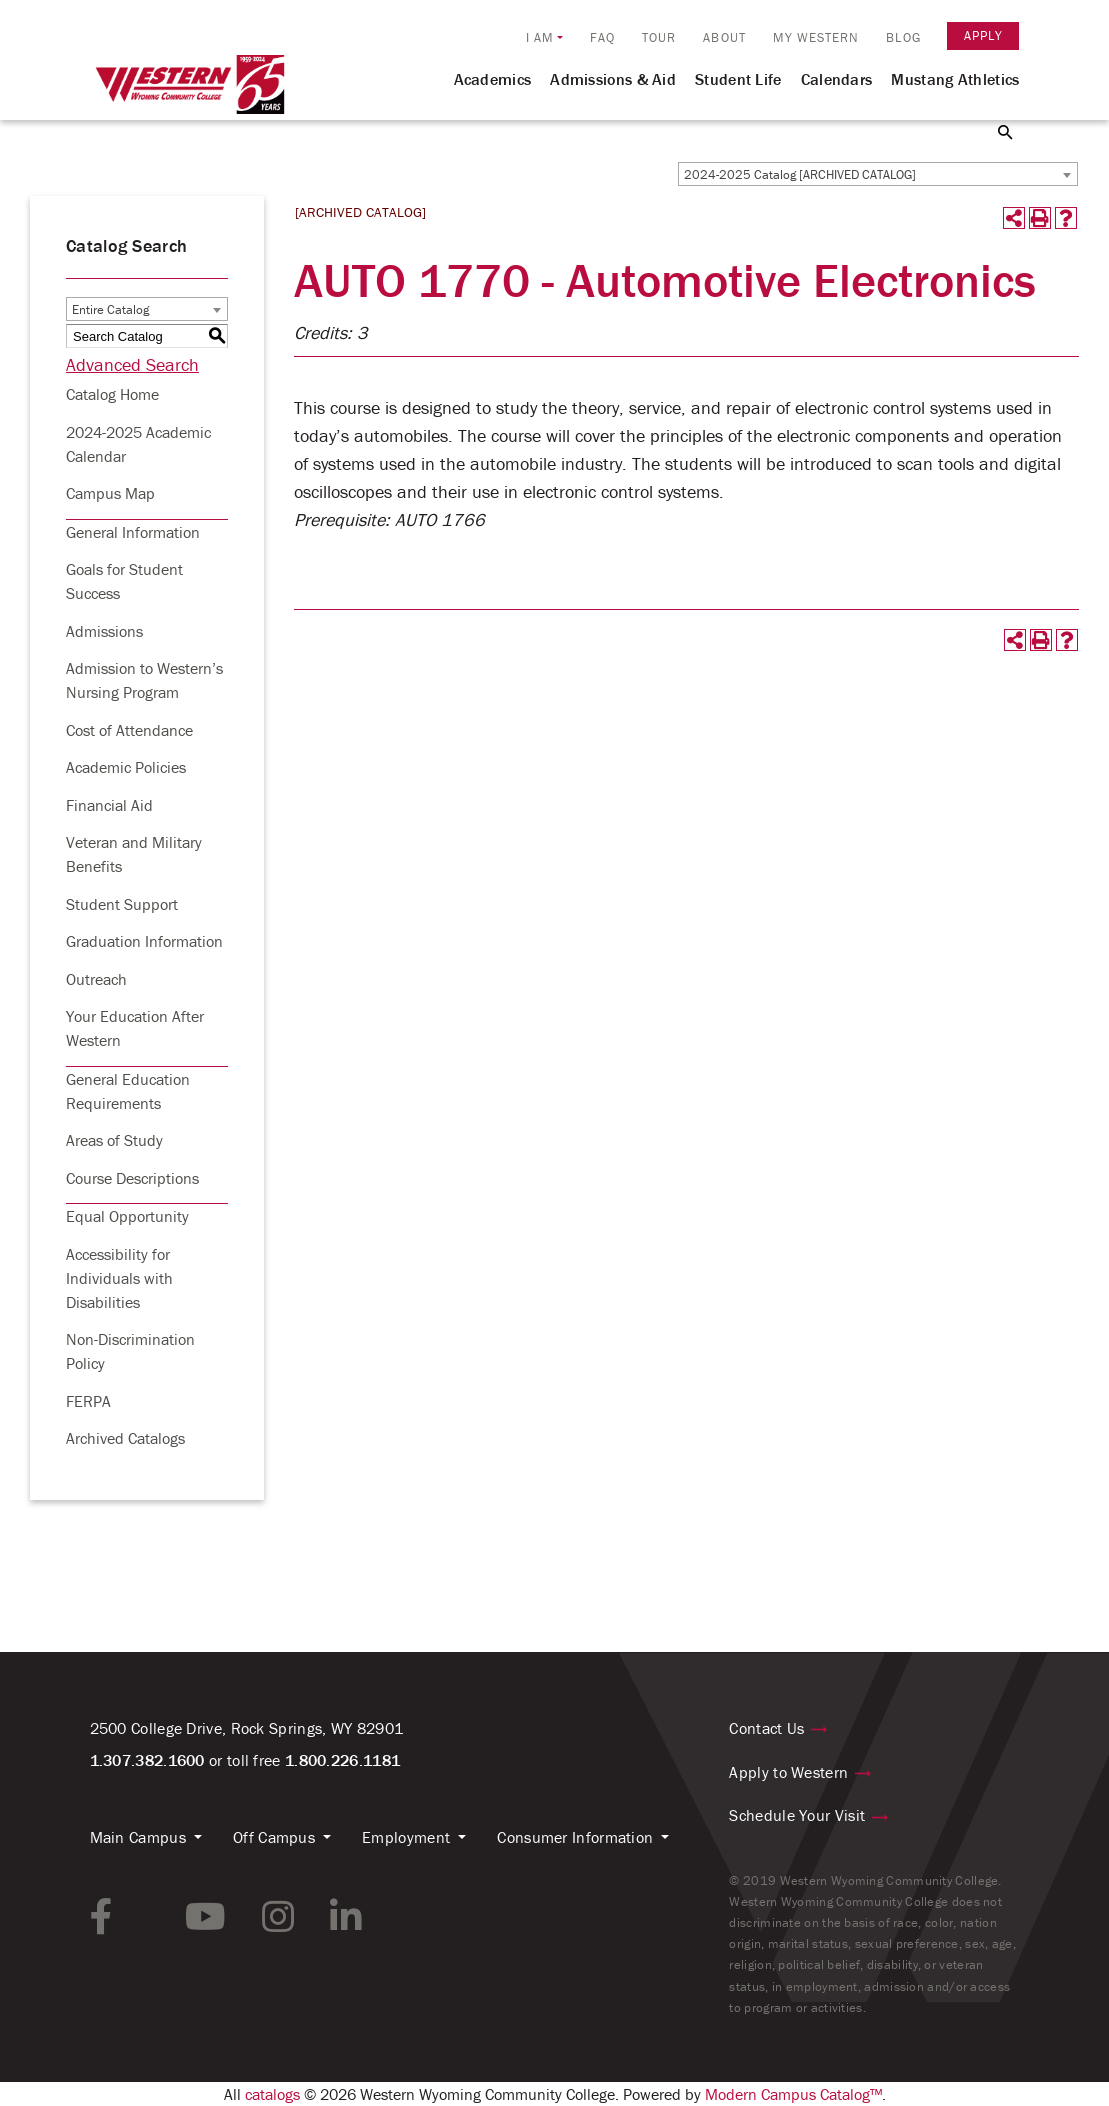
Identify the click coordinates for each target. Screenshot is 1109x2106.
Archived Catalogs (125, 1438)
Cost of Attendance (129, 730)
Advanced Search (132, 364)
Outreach (96, 979)
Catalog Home (112, 394)
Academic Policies (126, 767)
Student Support (122, 904)
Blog (903, 37)
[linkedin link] (346, 1917)
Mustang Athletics (955, 79)
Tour (659, 37)
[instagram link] (278, 1917)
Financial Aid (109, 805)
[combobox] (878, 174)
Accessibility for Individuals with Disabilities (119, 1278)
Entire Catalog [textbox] (110, 309)
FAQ (602, 37)
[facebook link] (101, 1917)
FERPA (88, 1401)
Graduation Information (144, 941)
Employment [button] (406, 1837)
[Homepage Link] (190, 93)
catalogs (272, 2094)
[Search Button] (993, 131)
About (724, 37)
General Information (133, 532)
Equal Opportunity (127, 1216)
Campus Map (110, 493)
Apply (984, 35)
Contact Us (766, 1728)
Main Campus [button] (138, 1837)
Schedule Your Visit (797, 1815)
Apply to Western (788, 1772)
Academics (493, 79)
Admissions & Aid (613, 79)
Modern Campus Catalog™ (793, 2094)
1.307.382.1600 (147, 1760)
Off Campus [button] (274, 1837)
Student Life (738, 79)
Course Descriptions (132, 1178)
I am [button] (540, 37)
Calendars (837, 79)
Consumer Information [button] (575, 1837)
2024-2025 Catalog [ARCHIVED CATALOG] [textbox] (800, 174)
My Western (816, 37)
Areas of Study (114, 1140)
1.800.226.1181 (342, 1760)
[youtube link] (205, 1917)
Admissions (104, 631)
